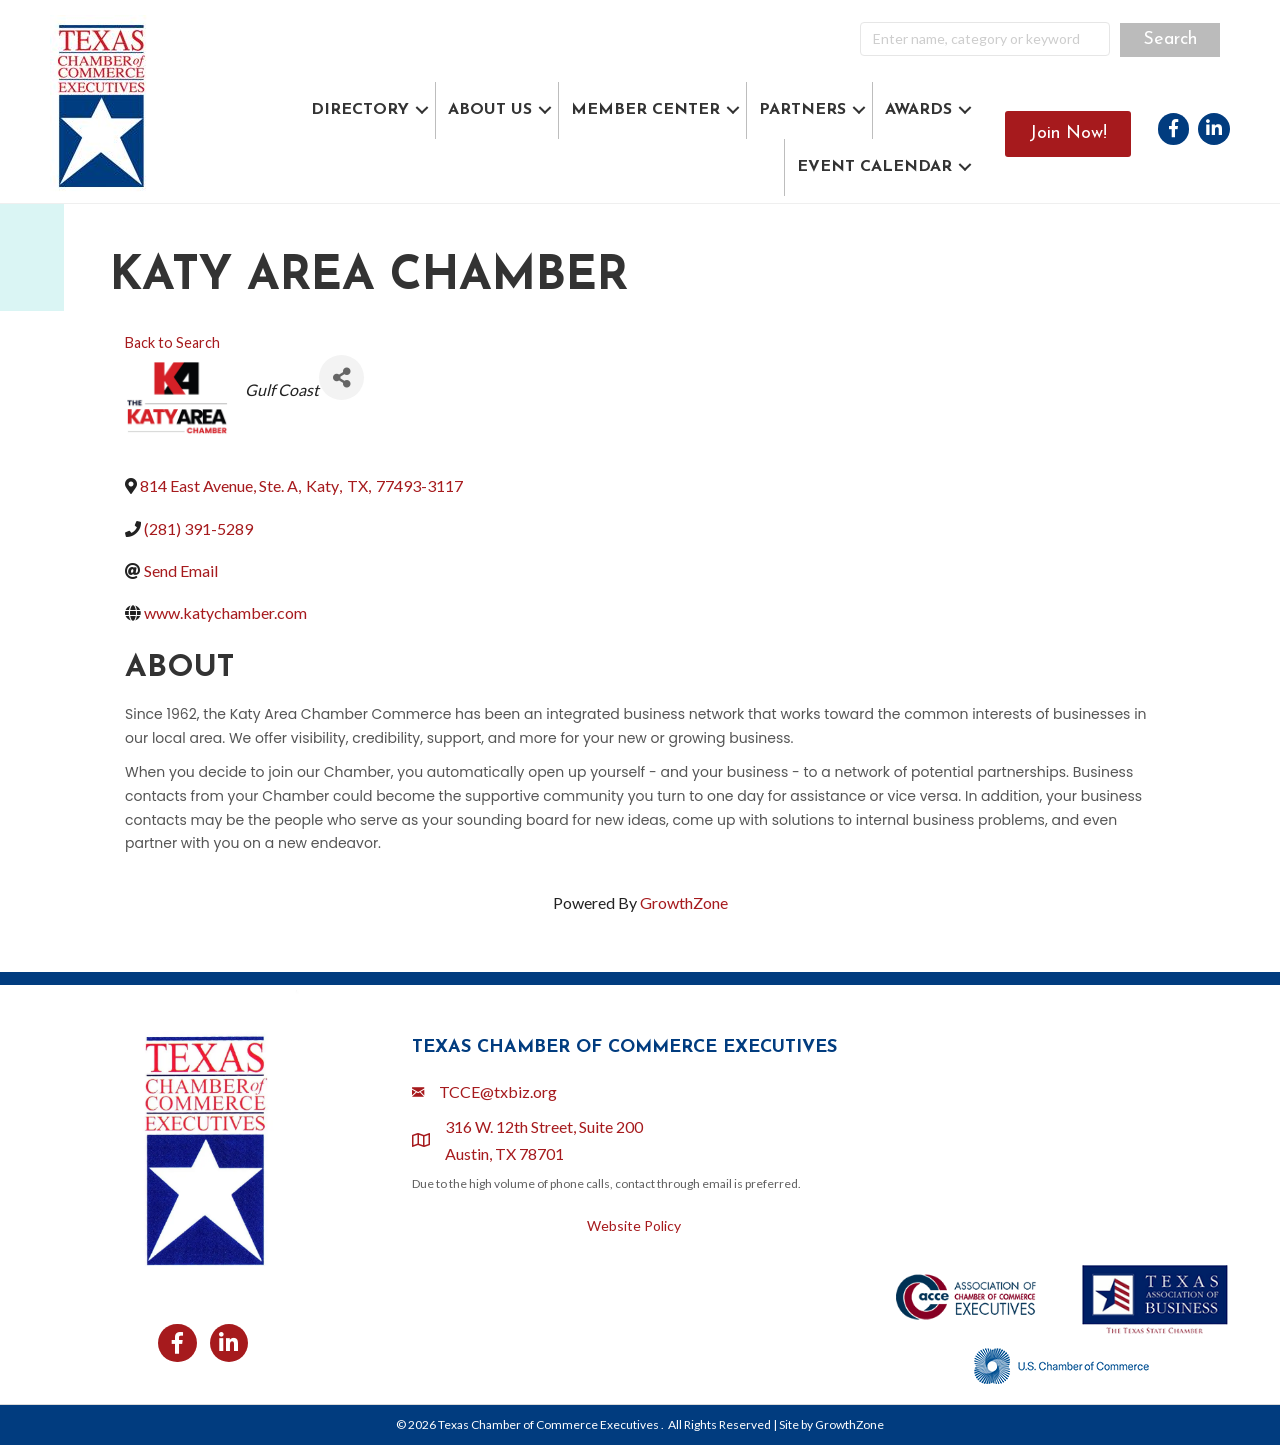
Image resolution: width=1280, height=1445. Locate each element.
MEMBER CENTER (645, 110)
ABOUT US (490, 110)
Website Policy (634, 1225)
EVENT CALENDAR (874, 167)
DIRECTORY (360, 110)
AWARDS (918, 110)
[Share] (341, 377)
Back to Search (172, 342)
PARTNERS (802, 110)
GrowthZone (684, 902)
